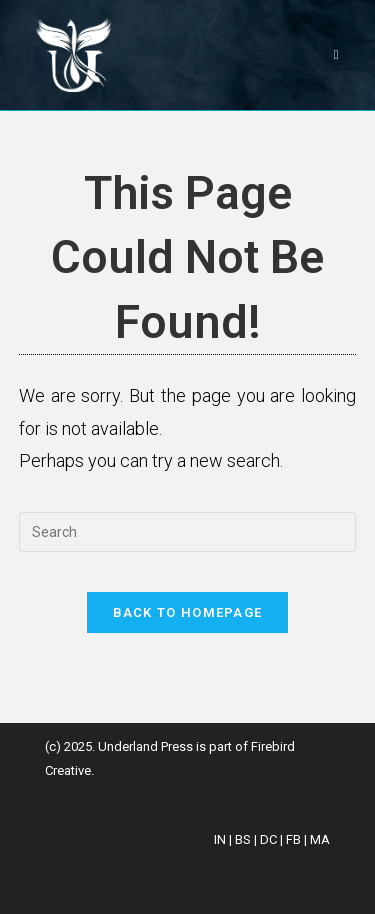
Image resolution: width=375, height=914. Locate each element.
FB (293, 839)
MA (320, 839)
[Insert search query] (188, 532)
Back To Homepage (188, 612)
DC (268, 839)
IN (220, 839)
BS (243, 839)
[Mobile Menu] (336, 54)
